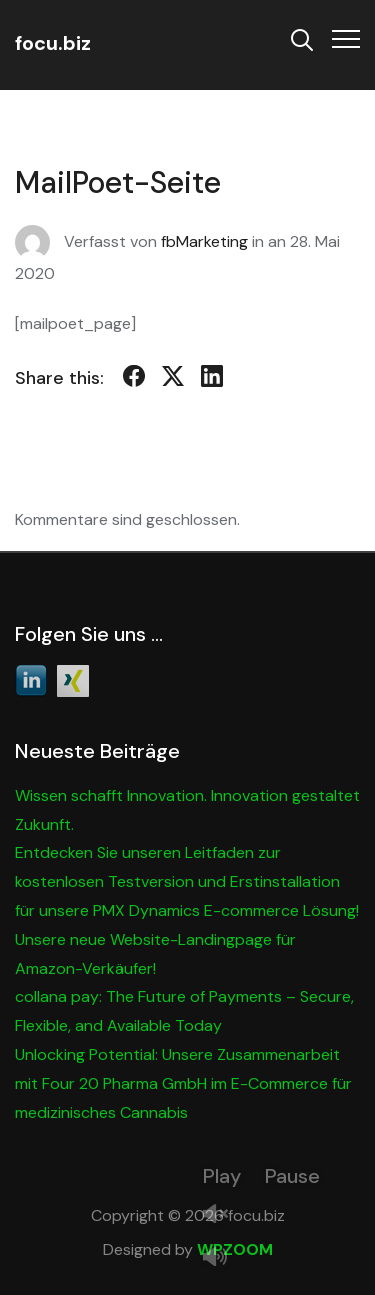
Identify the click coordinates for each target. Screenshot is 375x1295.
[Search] (302, 38)
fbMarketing (204, 241)
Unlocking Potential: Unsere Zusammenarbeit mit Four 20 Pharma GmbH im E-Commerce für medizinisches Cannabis (183, 1083)
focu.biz (53, 43)
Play (222, 1176)
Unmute (223, 1215)
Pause (292, 1176)
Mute (223, 1258)
